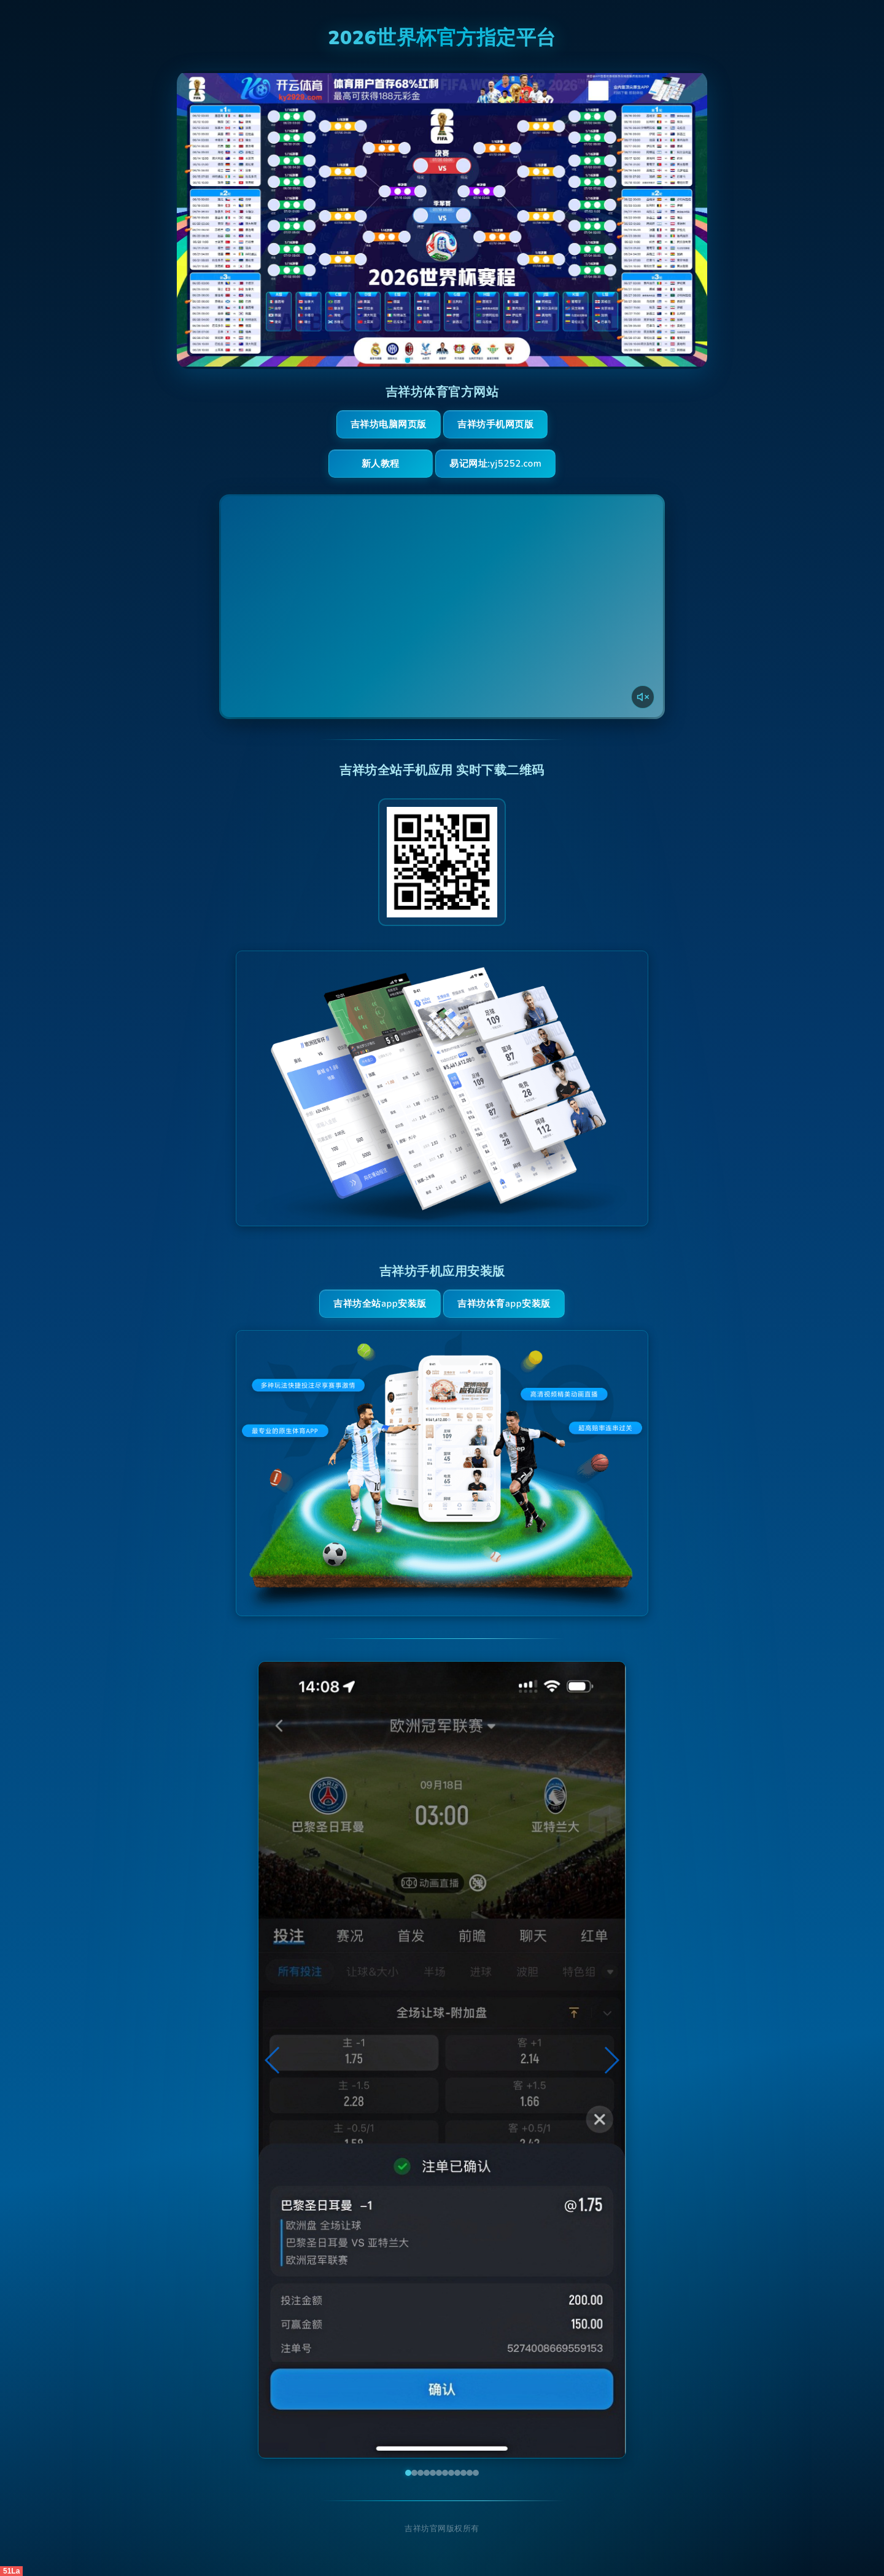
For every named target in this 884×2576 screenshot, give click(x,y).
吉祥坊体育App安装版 (503, 1304)
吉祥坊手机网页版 (495, 424)
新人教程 (381, 463)
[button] (273, 2060)
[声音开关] (642, 697)
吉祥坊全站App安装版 (379, 1304)
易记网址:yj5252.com (495, 463)
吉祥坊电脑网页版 (389, 424)
